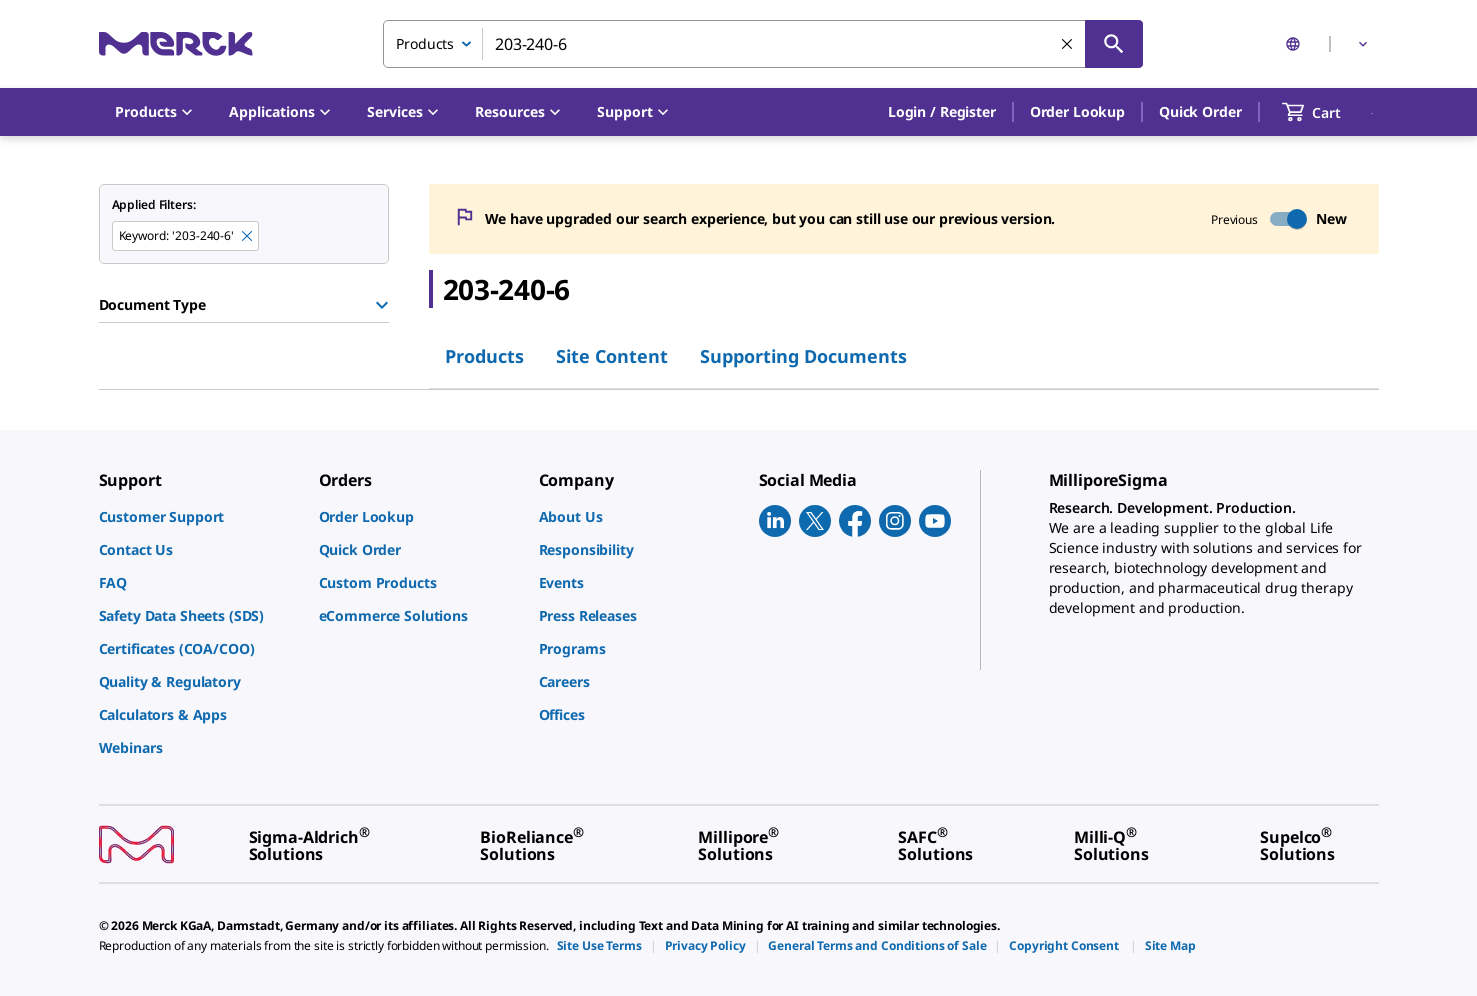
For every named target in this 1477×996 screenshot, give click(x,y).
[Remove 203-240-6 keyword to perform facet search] (247, 236)
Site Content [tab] (612, 356)
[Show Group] (382, 305)
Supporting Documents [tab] (803, 356)
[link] (199, 516)
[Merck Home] (176, 43)
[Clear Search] (1067, 44)
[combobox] (763, 44)
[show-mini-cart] (1329, 112)
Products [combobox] (425, 43)
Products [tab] (484, 356)
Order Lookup (1077, 111)
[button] (942, 112)
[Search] (1114, 44)
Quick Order (1200, 111)
